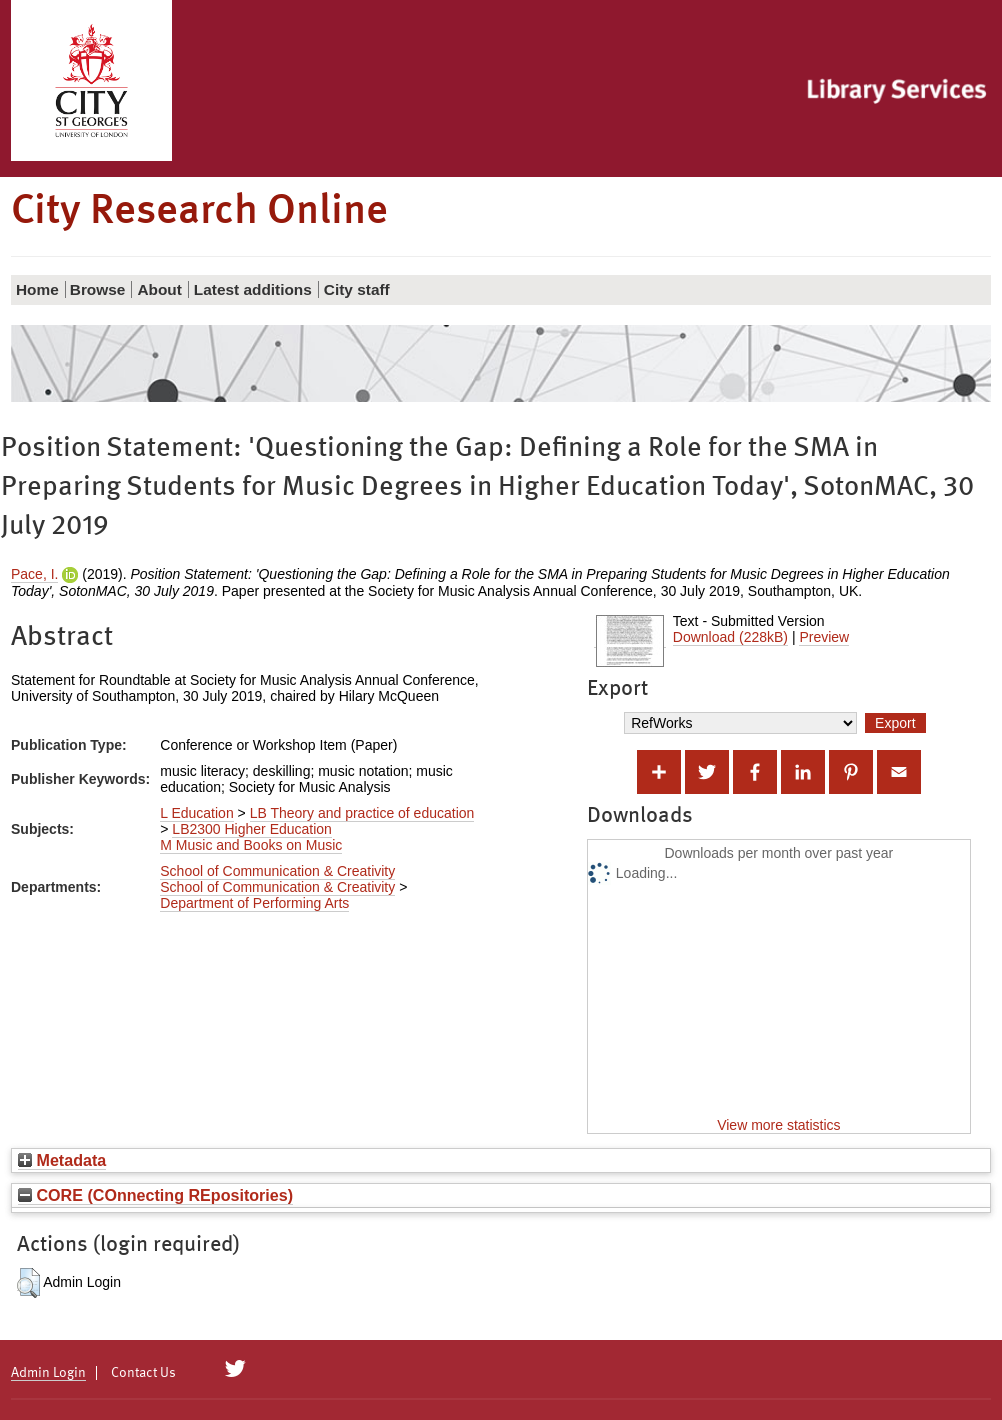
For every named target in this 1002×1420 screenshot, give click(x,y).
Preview (824, 637)
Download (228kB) (730, 637)
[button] (28, 1283)
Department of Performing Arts (254, 903)
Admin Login (48, 1373)
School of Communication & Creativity (277, 871)
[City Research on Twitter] (235, 1369)
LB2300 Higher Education (252, 829)
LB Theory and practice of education (362, 813)
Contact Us (143, 1373)
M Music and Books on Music (251, 845)
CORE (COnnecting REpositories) (155, 1195)
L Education (196, 813)
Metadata (62, 1160)
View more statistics (778, 1125)
